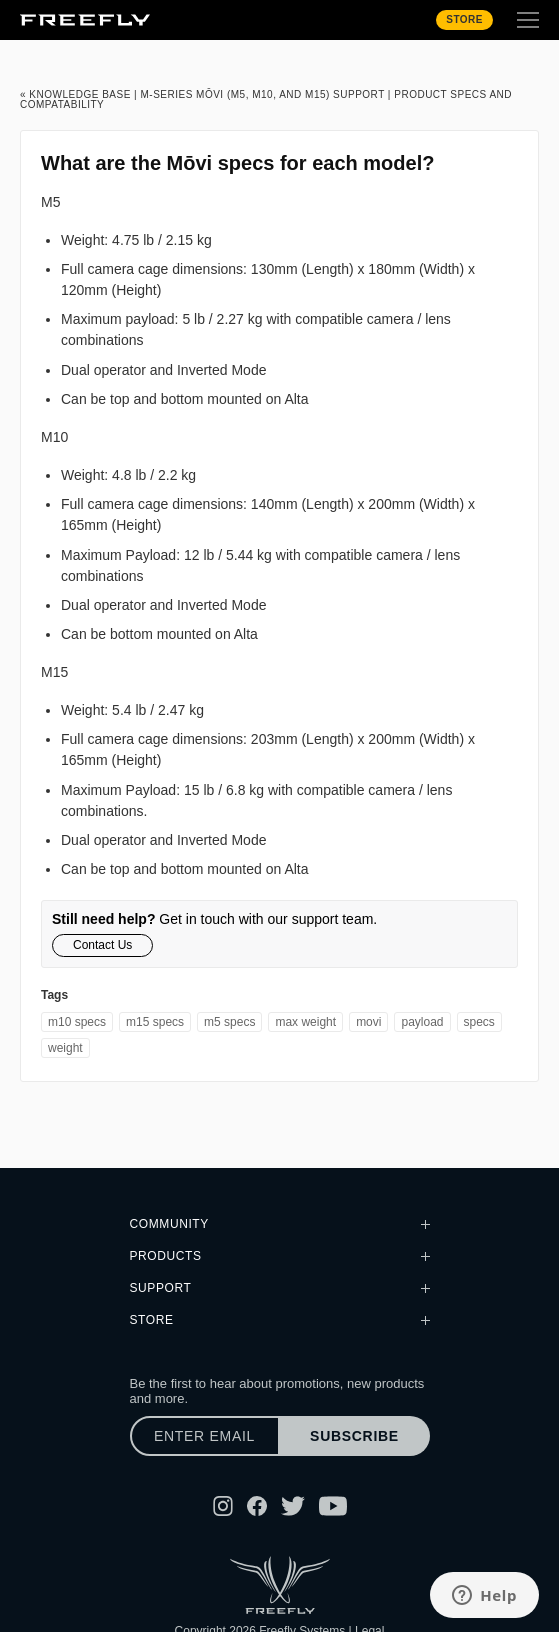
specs (479, 1022)
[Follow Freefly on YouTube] (333, 1506)
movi (368, 1022)
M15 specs (155, 1022)
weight (65, 1048)
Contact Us (102, 945)
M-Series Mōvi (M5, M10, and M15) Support (262, 94)
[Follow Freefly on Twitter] (293, 1506)
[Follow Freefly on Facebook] (257, 1506)
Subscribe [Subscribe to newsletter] (354, 1436)
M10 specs (77, 1022)
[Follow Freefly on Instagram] (223, 1506)
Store (464, 19)
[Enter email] (205, 1436)
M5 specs (229, 1022)
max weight (305, 1022)
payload (422, 1022)
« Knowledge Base (75, 94)
